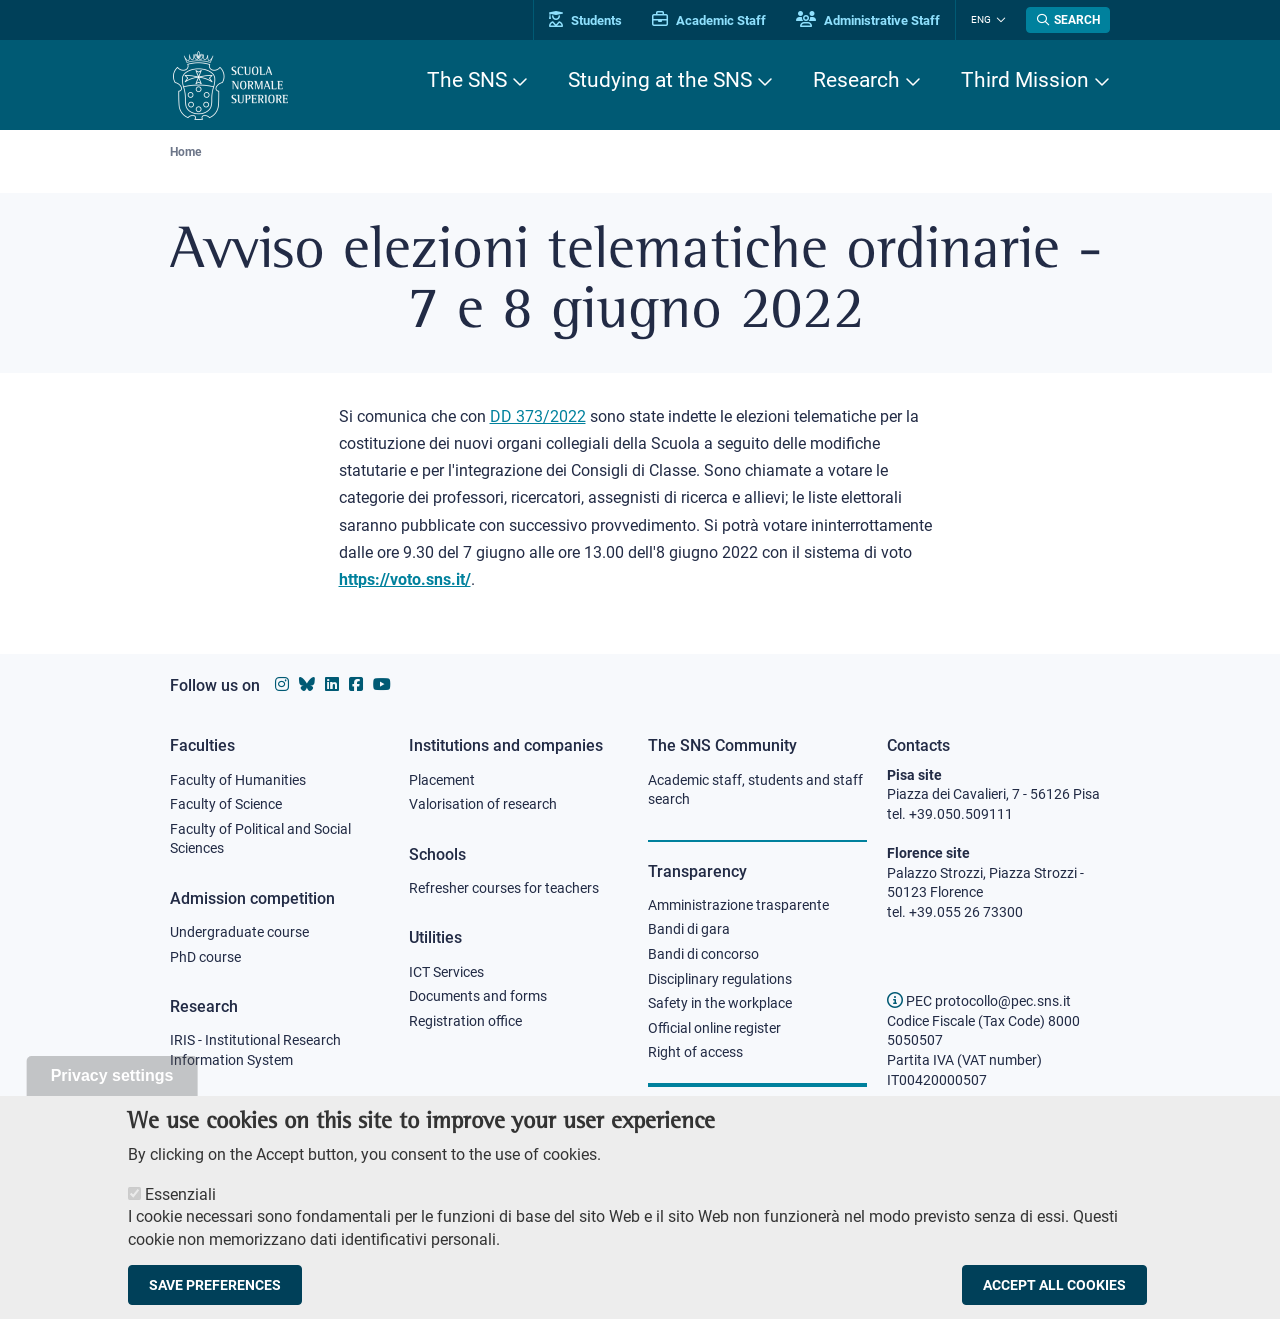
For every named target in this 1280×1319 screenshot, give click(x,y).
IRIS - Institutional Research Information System (255, 1050)
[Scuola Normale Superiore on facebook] (356, 684)
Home (185, 152)
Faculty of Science (226, 804)
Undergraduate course (239, 932)
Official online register (714, 1028)
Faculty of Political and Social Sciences (260, 839)
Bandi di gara (689, 929)
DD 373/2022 (538, 416)
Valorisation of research (483, 804)
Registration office (465, 1021)
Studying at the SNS (660, 80)
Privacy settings (112, 1094)
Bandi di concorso (703, 954)
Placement (442, 780)
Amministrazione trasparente (738, 905)
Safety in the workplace (720, 1003)
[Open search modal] (1068, 20)
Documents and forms (478, 996)
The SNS (467, 80)
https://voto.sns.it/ (405, 579)
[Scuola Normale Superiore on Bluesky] (307, 684)
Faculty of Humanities (238, 780)
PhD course (205, 957)
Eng (981, 19)
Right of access (695, 1052)
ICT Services (446, 972)
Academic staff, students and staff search (755, 790)
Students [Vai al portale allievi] (585, 20)
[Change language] (998, 20)
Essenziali (180, 1213)
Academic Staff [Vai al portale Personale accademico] (709, 20)
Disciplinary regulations (720, 979)
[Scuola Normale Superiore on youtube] (382, 684)
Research (856, 80)
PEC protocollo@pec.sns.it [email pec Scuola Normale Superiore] (979, 1001)
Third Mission (1025, 80)
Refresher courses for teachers (504, 888)
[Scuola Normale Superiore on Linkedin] (332, 684)
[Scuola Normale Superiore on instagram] (282, 684)
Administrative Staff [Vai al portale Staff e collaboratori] (868, 20)
